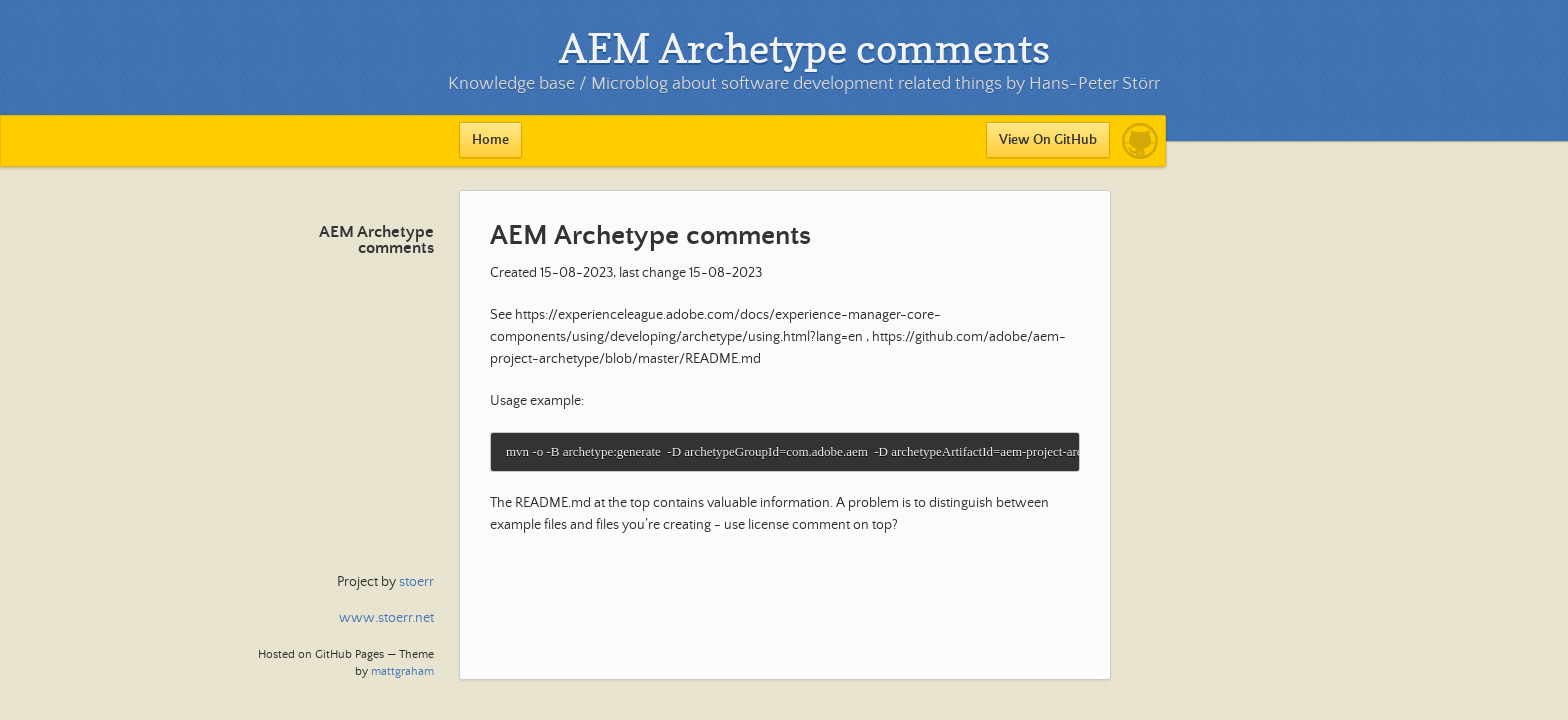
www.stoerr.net (386, 618)
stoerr (416, 582)
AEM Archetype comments (376, 240)
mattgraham (402, 671)
